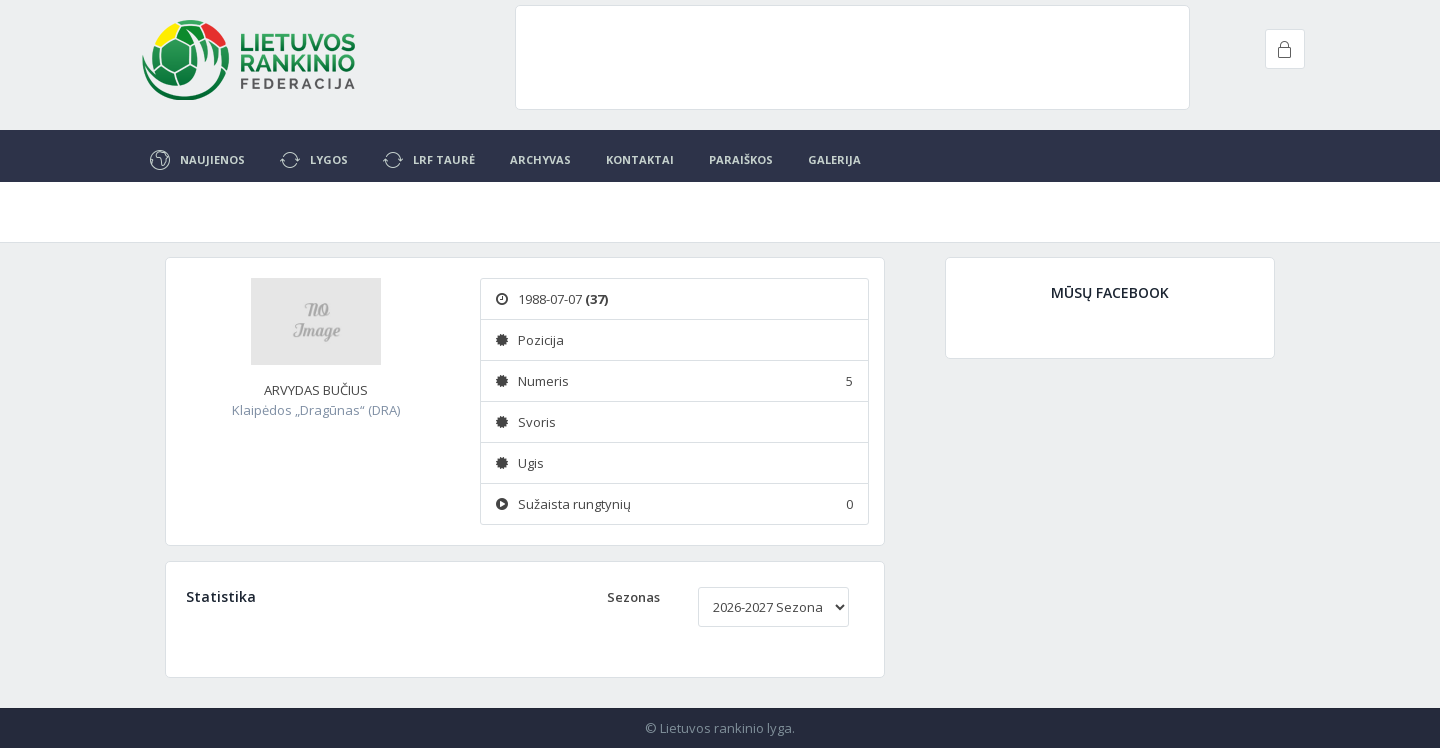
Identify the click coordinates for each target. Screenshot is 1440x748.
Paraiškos (741, 159)
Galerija (834, 159)
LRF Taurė (429, 160)
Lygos (314, 160)
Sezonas (633, 597)
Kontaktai (640, 159)
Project (250, 60)
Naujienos (197, 160)
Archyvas (540, 159)
